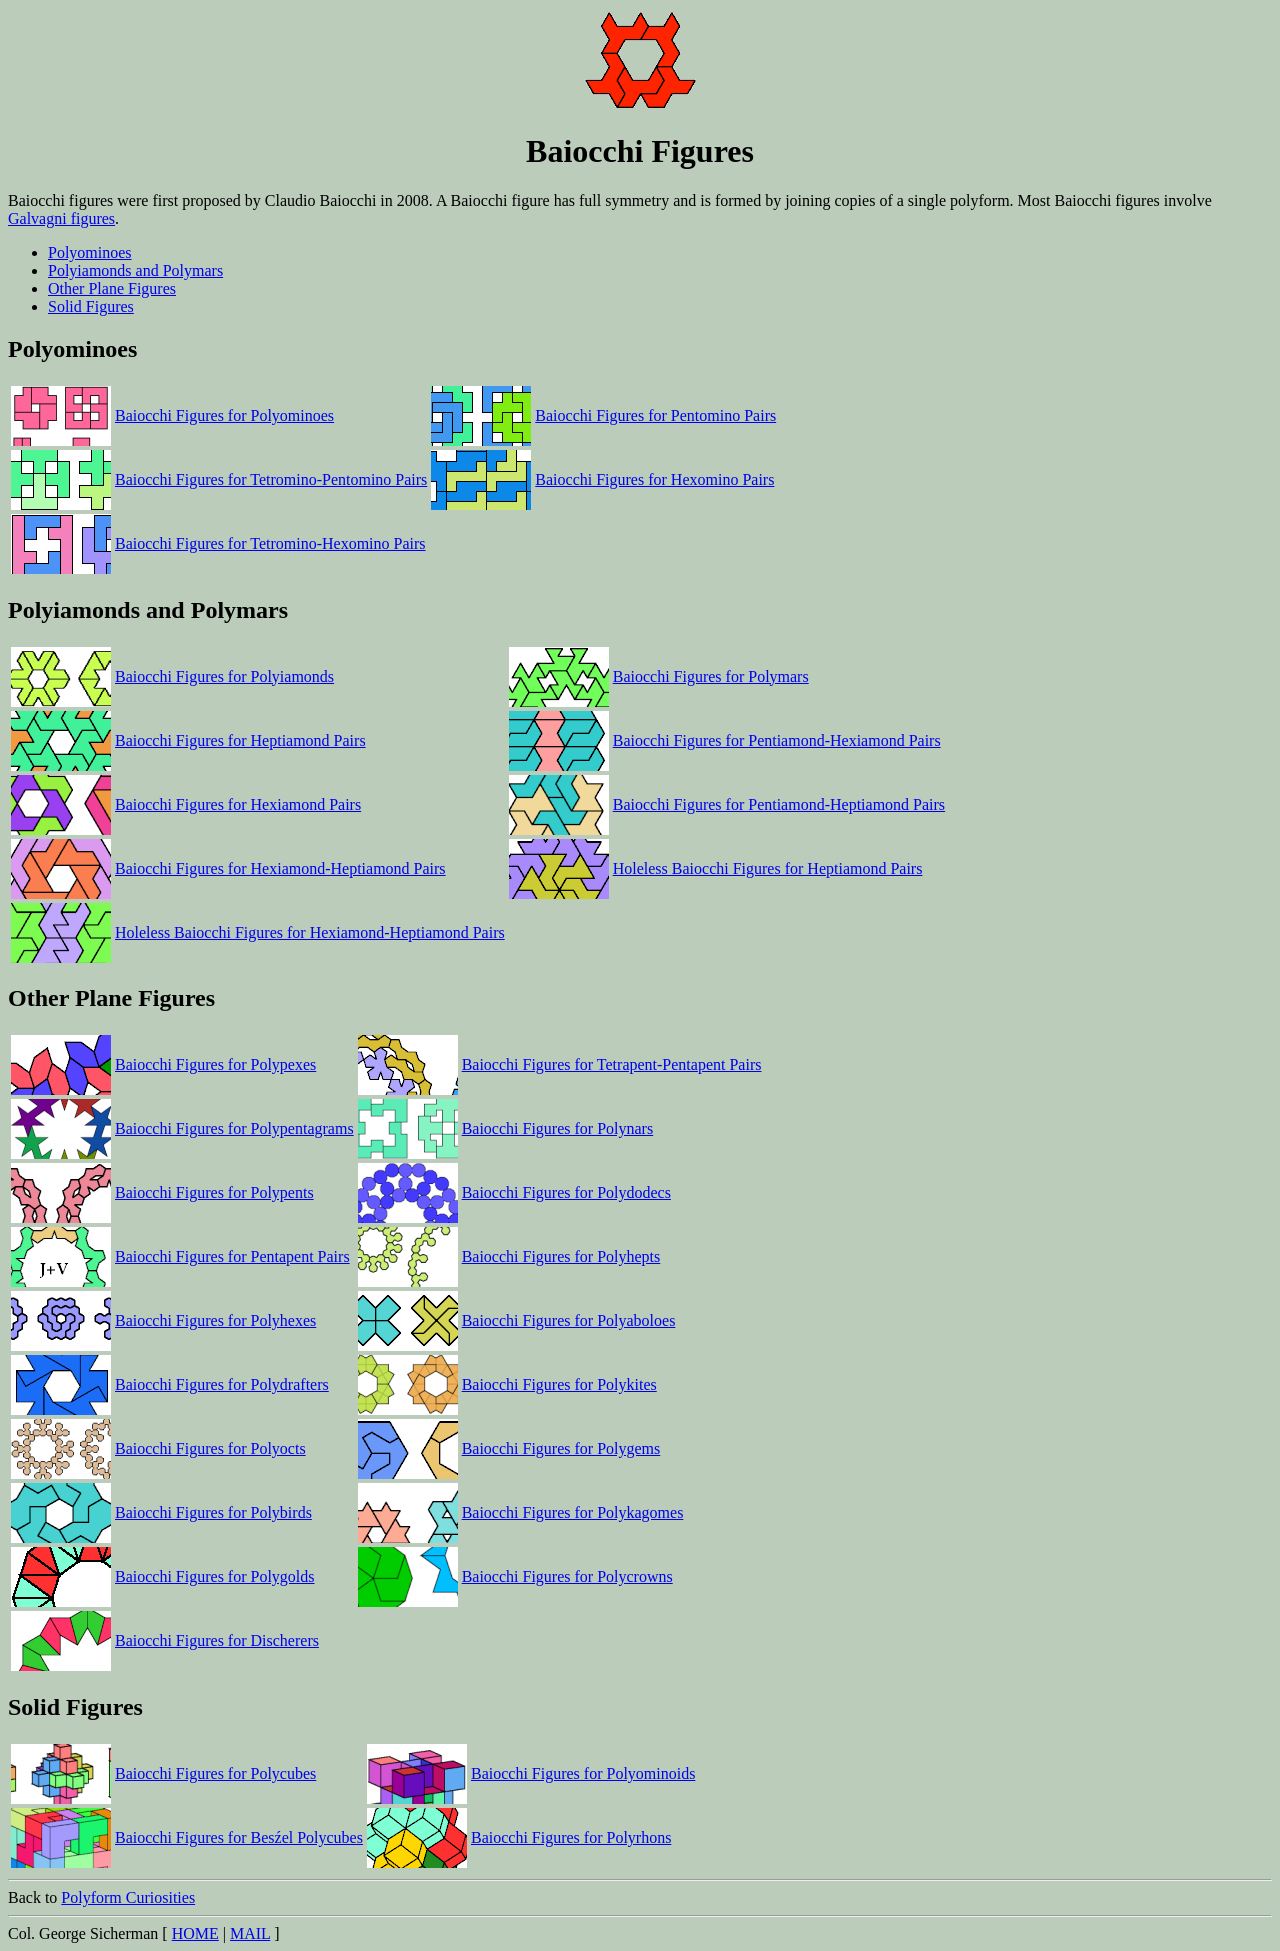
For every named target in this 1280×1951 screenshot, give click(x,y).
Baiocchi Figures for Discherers (217, 1640)
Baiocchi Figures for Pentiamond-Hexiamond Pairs (777, 740)
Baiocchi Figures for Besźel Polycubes (239, 1837)
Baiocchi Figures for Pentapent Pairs (232, 1256)
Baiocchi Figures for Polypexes (215, 1064)
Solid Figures (91, 306)
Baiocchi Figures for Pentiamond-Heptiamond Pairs (779, 804)
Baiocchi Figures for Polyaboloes (569, 1320)
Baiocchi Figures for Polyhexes (215, 1320)
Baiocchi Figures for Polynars (558, 1128)
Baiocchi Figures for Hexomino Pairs (654, 479)
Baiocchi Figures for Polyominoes (224, 415)
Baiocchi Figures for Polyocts (210, 1448)
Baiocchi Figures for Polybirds (213, 1512)
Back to (640, 1823)
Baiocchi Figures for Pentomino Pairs (655, 415)
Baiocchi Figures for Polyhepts (561, 1256)
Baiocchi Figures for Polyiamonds (224, 676)
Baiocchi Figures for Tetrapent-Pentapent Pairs (612, 1064)
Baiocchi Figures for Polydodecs (566, 1192)
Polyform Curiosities (128, 1897)
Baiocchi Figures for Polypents (214, 1192)
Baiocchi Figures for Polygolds (215, 1576)
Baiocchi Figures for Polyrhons (571, 1837)
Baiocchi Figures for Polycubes (215, 1773)
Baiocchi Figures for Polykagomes (573, 1512)
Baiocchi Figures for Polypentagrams (234, 1128)
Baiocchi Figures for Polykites (559, 1384)
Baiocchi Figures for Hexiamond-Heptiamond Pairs (280, 868)
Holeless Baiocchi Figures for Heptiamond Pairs (768, 868)
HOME (195, 1933)
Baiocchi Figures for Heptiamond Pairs (240, 740)
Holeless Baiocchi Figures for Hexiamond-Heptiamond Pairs (310, 932)
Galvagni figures (61, 218)
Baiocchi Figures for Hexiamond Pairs (238, 804)
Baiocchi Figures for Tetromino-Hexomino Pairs (270, 543)
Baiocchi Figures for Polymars (711, 676)
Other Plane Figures (112, 288)
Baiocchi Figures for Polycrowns (567, 1576)
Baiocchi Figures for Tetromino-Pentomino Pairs (271, 479)
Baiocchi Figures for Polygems (561, 1448)
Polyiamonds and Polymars (135, 270)
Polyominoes (90, 252)
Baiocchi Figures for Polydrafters (222, 1384)
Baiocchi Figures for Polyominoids (583, 1773)
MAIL (250, 1933)
